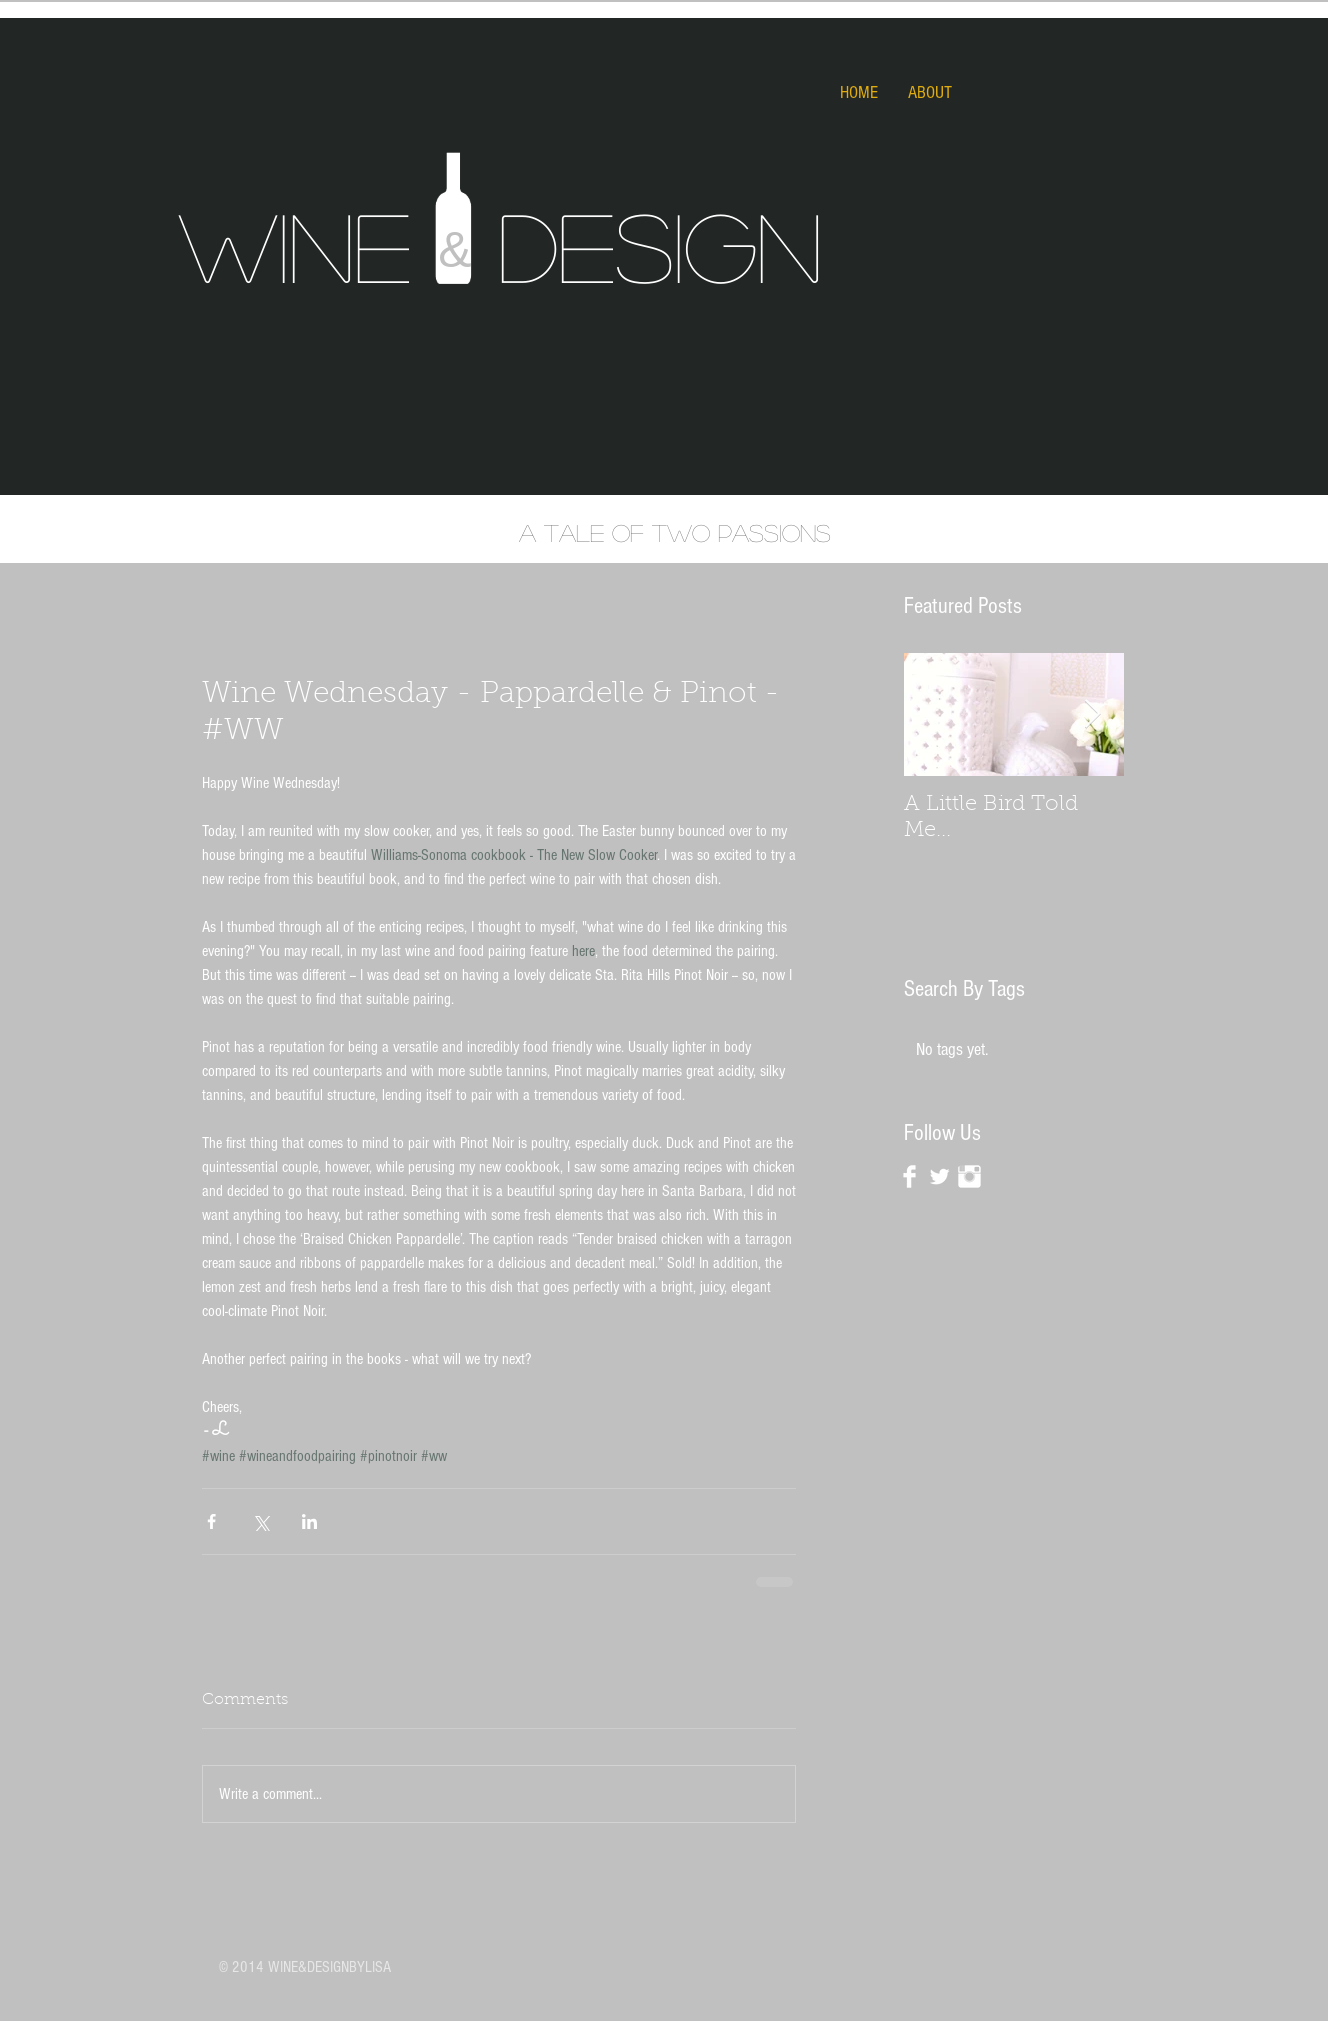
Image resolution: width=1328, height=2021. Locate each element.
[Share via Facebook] (211, 1521)
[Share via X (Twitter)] (260, 1521)
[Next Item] (1092, 714)
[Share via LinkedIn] (309, 1521)
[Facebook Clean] (909, 1176)
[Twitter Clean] (939, 1176)
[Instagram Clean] (969, 1176)
